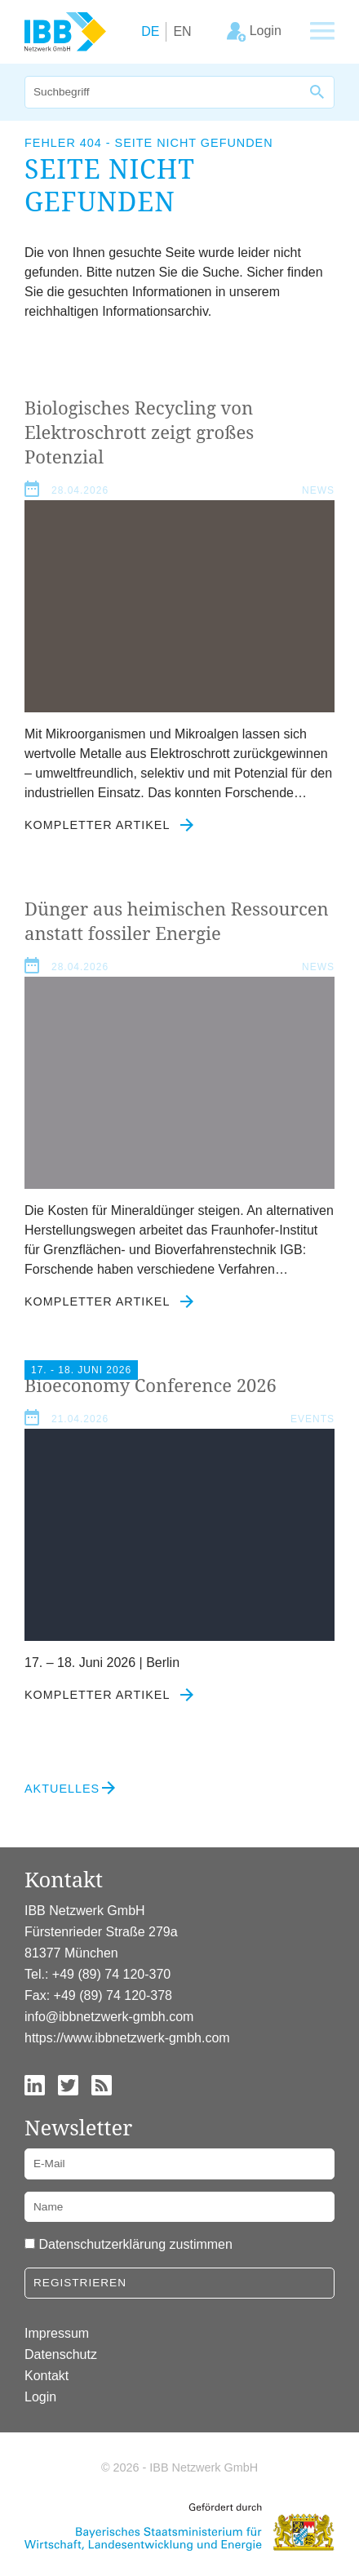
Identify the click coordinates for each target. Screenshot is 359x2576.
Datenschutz (60, 2354)
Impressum (56, 2333)
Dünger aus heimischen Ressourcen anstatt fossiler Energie (176, 920)
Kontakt (46, 2376)
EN (182, 31)
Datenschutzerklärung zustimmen (135, 2244)
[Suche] (163, 92)
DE (150, 31)
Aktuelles (62, 1788)
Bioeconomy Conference (150, 1384)
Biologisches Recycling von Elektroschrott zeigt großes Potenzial (139, 431)
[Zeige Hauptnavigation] (322, 32)
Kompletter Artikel (108, 824)
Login (40, 2397)
